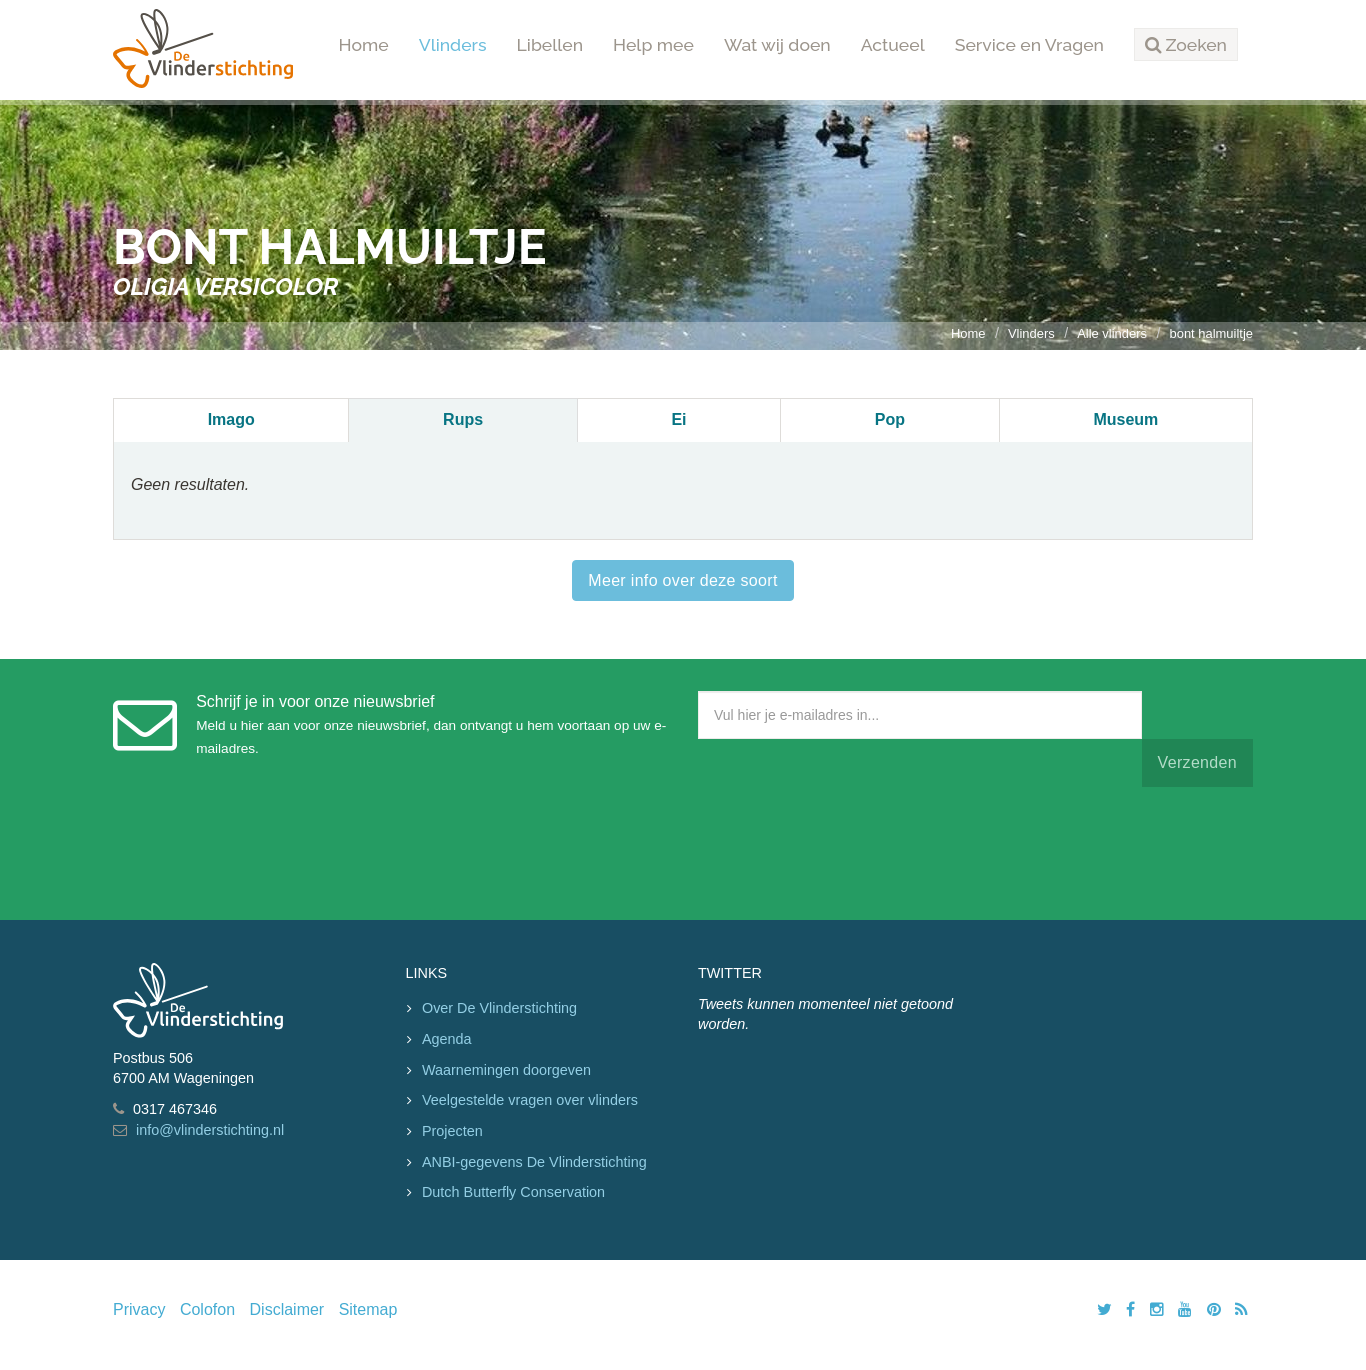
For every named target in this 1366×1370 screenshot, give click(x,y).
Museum (1125, 419)
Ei (678, 419)
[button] (1186, 45)
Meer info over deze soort (682, 580)
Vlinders (453, 44)
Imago (231, 419)
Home (364, 44)
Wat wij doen (777, 44)
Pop (890, 419)
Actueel (893, 44)
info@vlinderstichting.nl (210, 1130)
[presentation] (850, 849)
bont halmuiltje (1211, 333)
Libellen (550, 44)
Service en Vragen (1029, 44)
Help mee (653, 44)
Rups (463, 419)
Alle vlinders (1112, 333)
